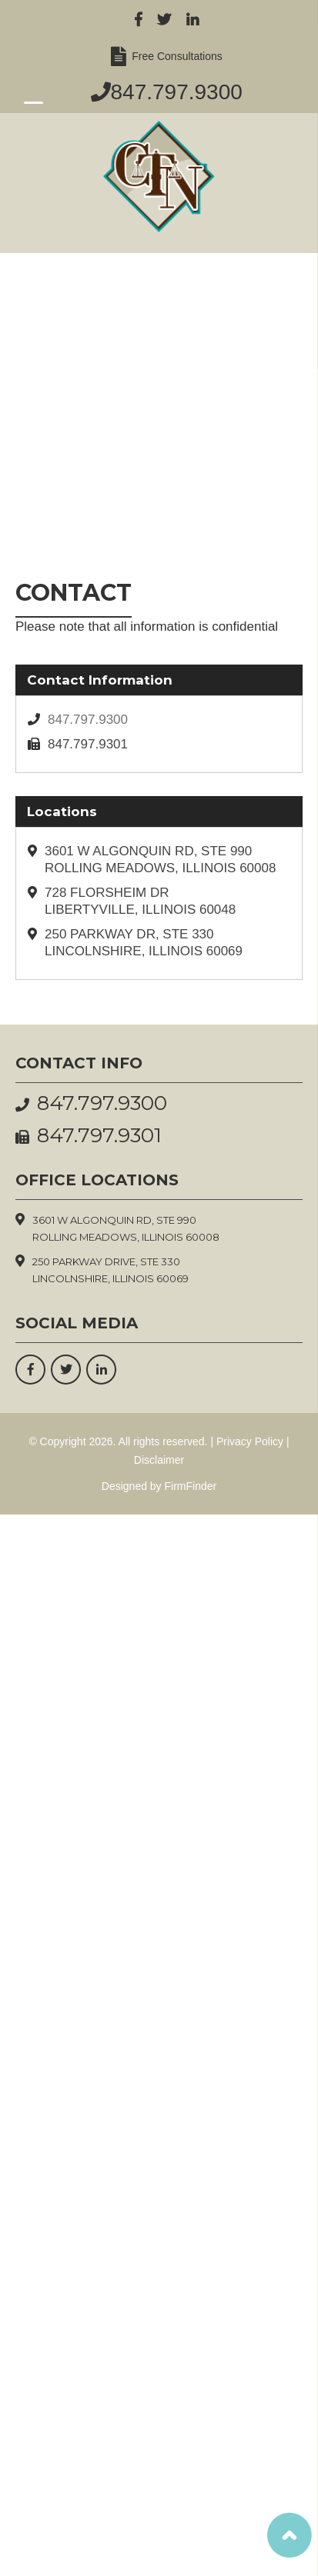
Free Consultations (174, 56)
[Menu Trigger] (33, 102)
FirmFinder (191, 1486)
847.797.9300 (177, 92)
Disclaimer (159, 1460)
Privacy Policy (249, 1441)
